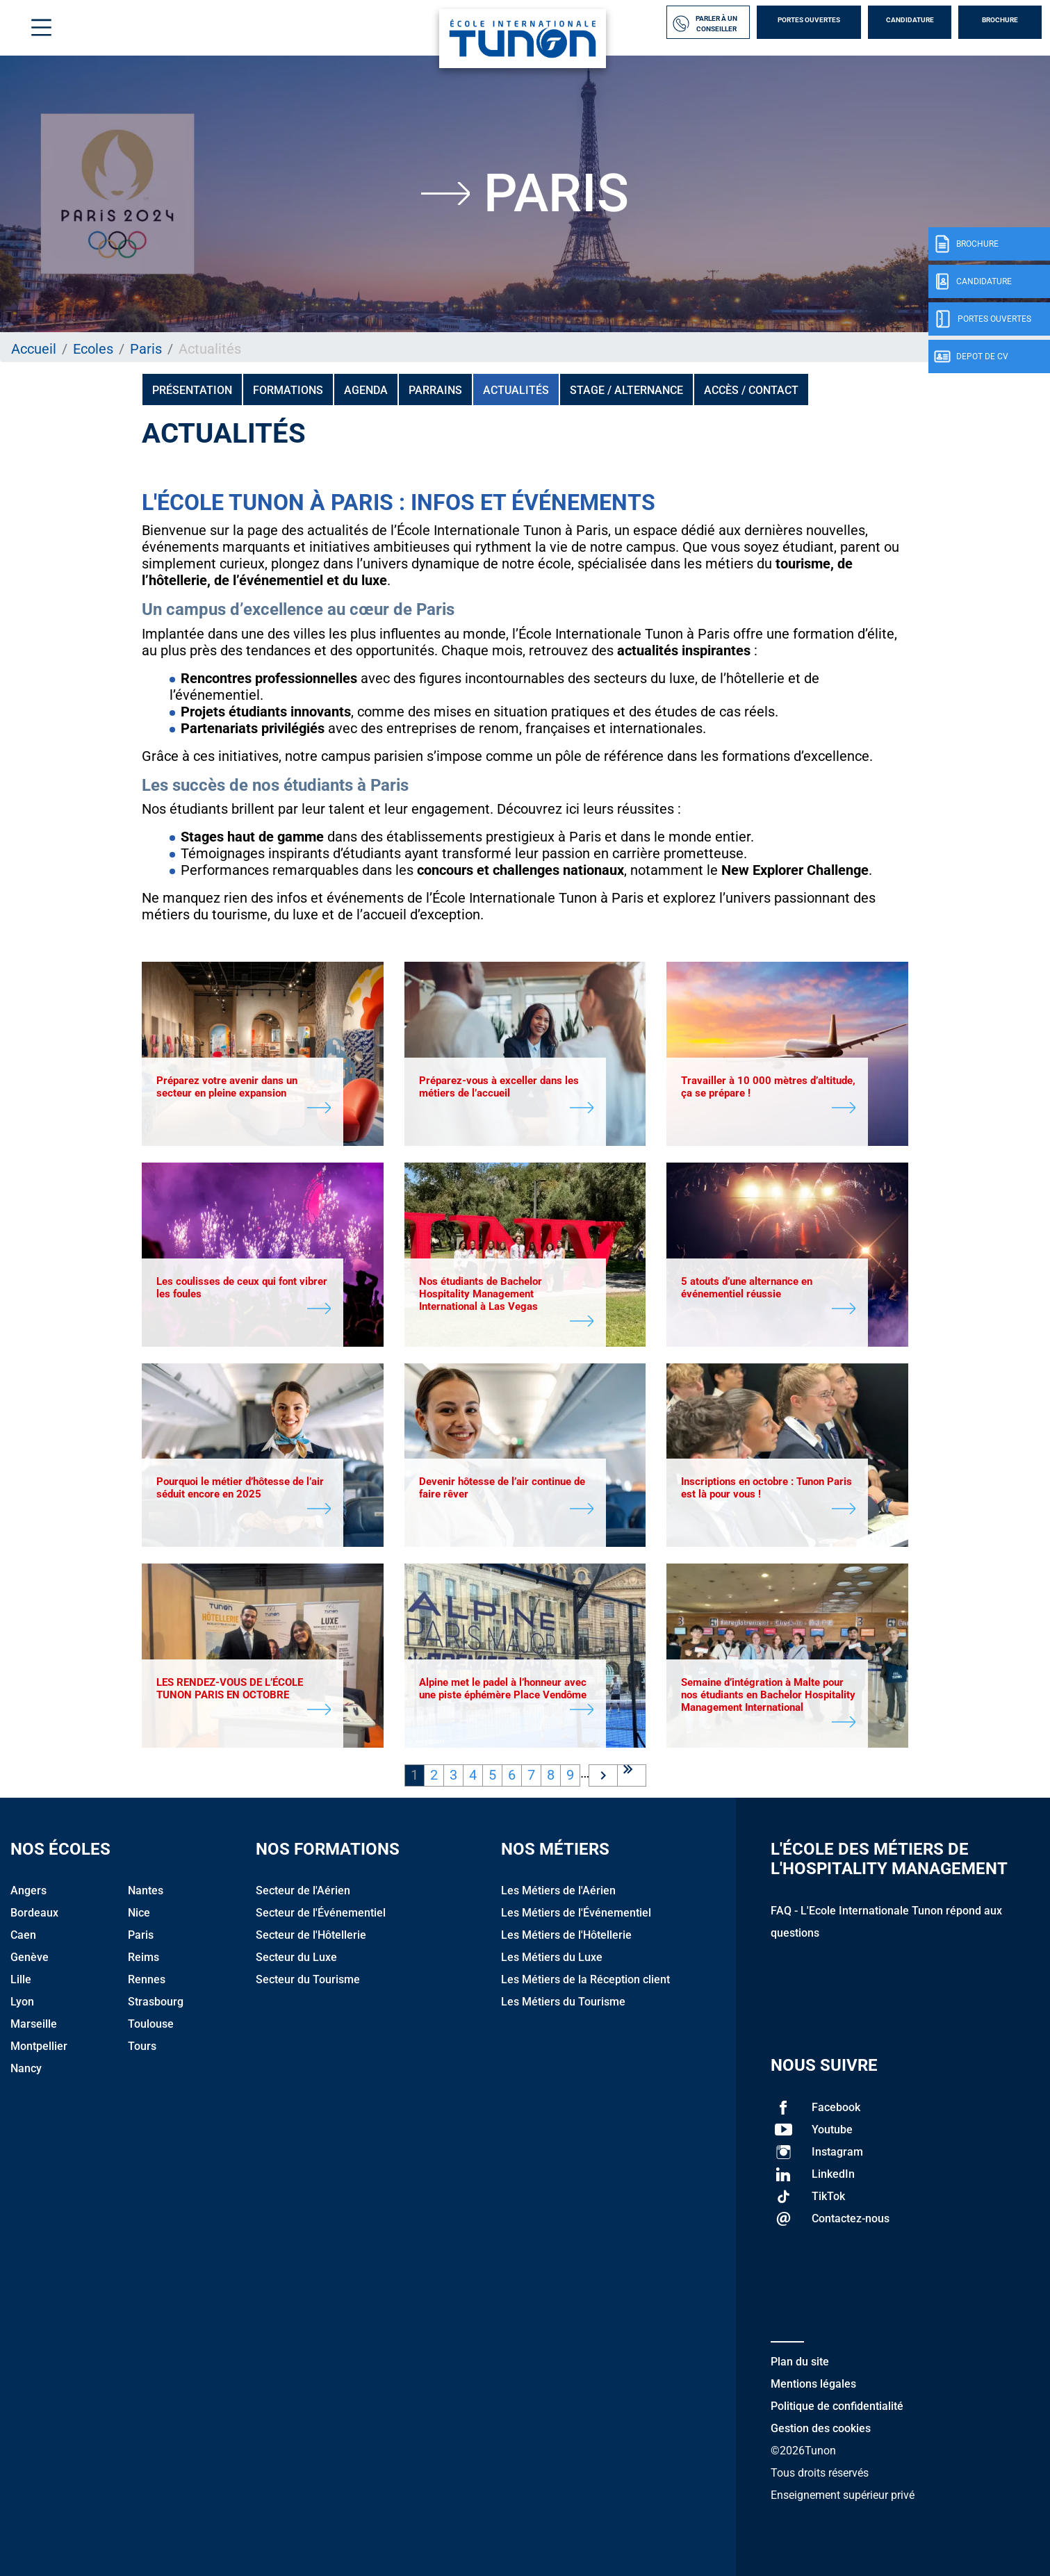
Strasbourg (155, 2001)
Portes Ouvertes (809, 20)
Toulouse (151, 2024)
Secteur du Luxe (296, 1957)
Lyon (22, 2001)
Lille (20, 1979)
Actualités (516, 390)
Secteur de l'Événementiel (321, 1912)
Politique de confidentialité (837, 2406)
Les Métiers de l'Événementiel (576, 1912)
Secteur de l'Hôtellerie (311, 1935)
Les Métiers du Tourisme (563, 2001)
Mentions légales (813, 2383)
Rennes (146, 1979)
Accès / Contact (751, 390)
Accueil (33, 349)
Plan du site (800, 2361)
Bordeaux (34, 1912)
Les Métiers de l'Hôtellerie (566, 1935)
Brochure (1000, 20)
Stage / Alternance (626, 390)
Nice (139, 1912)
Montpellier (38, 2046)
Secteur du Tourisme (308, 1979)
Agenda (366, 390)
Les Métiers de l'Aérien (558, 1890)
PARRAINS (435, 390)
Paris (146, 349)
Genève (29, 1957)
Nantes (145, 1890)
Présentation (192, 390)
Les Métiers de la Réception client (585, 1979)
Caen (23, 1935)
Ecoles (93, 349)
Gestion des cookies (821, 2428)
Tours (142, 2046)
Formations (288, 390)
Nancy (26, 2068)
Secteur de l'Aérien (303, 1890)
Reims (143, 1957)
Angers (28, 1890)
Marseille (33, 2024)
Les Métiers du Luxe (551, 1957)
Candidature (910, 20)
